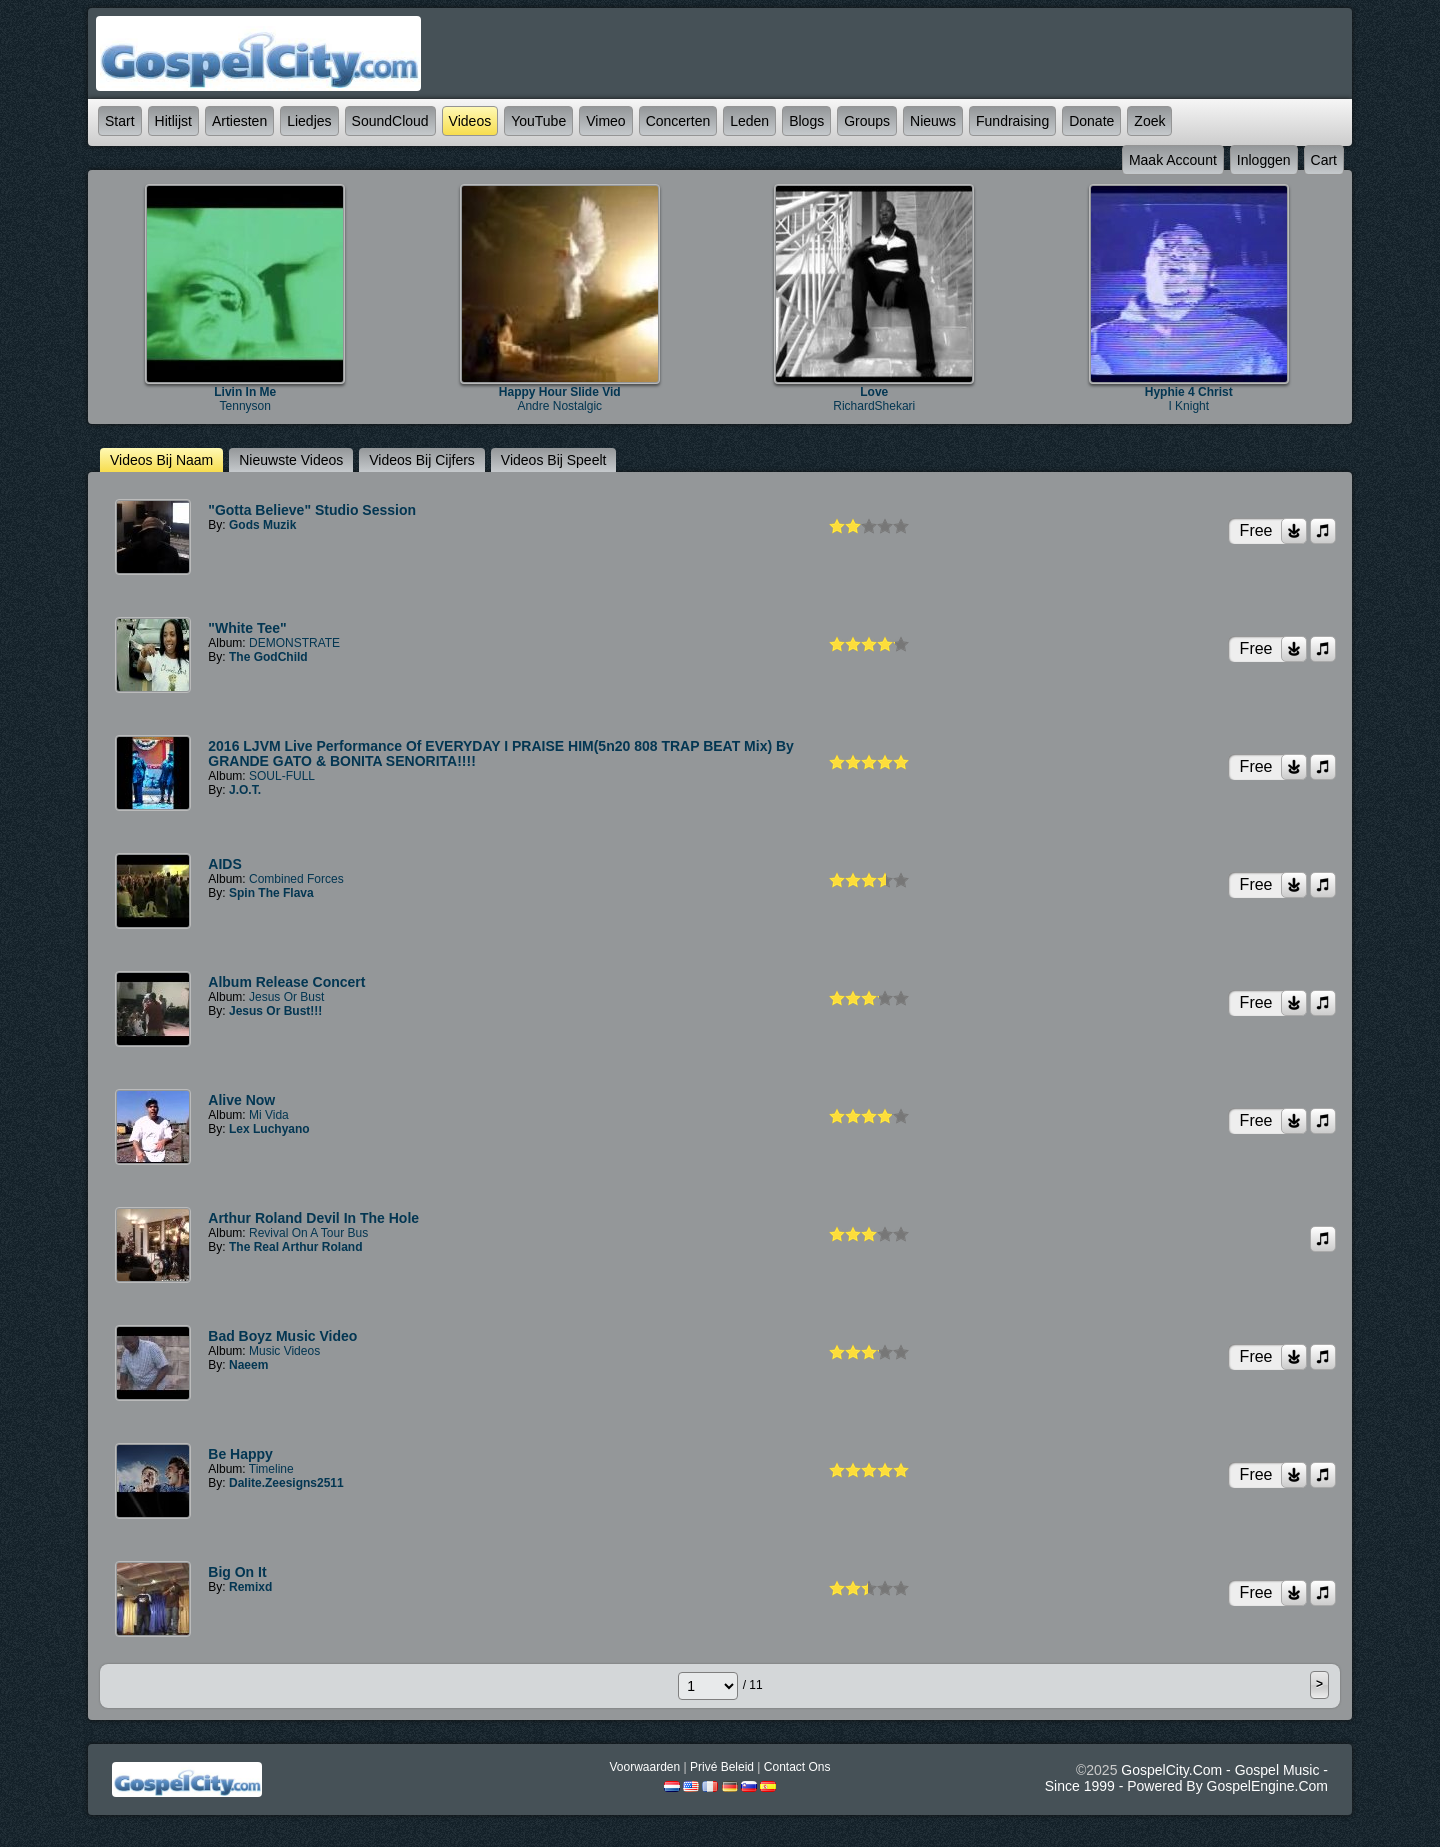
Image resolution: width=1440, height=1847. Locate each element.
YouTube (538, 121)
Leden (749, 121)
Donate (1091, 121)
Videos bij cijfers (422, 460)
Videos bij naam (161, 460)
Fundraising (1012, 121)
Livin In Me (245, 392)
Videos (470, 121)
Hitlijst (173, 121)
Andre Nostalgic (559, 406)
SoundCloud (390, 121)
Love (874, 392)
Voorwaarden (644, 1767)
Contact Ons (797, 1767)
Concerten (678, 121)
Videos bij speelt (554, 460)
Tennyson (245, 406)
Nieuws (933, 121)
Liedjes (309, 121)
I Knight (1188, 406)
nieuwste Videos (291, 460)
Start (120, 121)
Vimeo (605, 121)
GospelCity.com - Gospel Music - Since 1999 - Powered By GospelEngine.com (1186, 1778)
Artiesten (239, 121)
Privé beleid (722, 1767)
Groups (867, 121)
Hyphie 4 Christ (1189, 392)
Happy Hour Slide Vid (560, 392)
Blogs (806, 121)
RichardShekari (874, 406)
